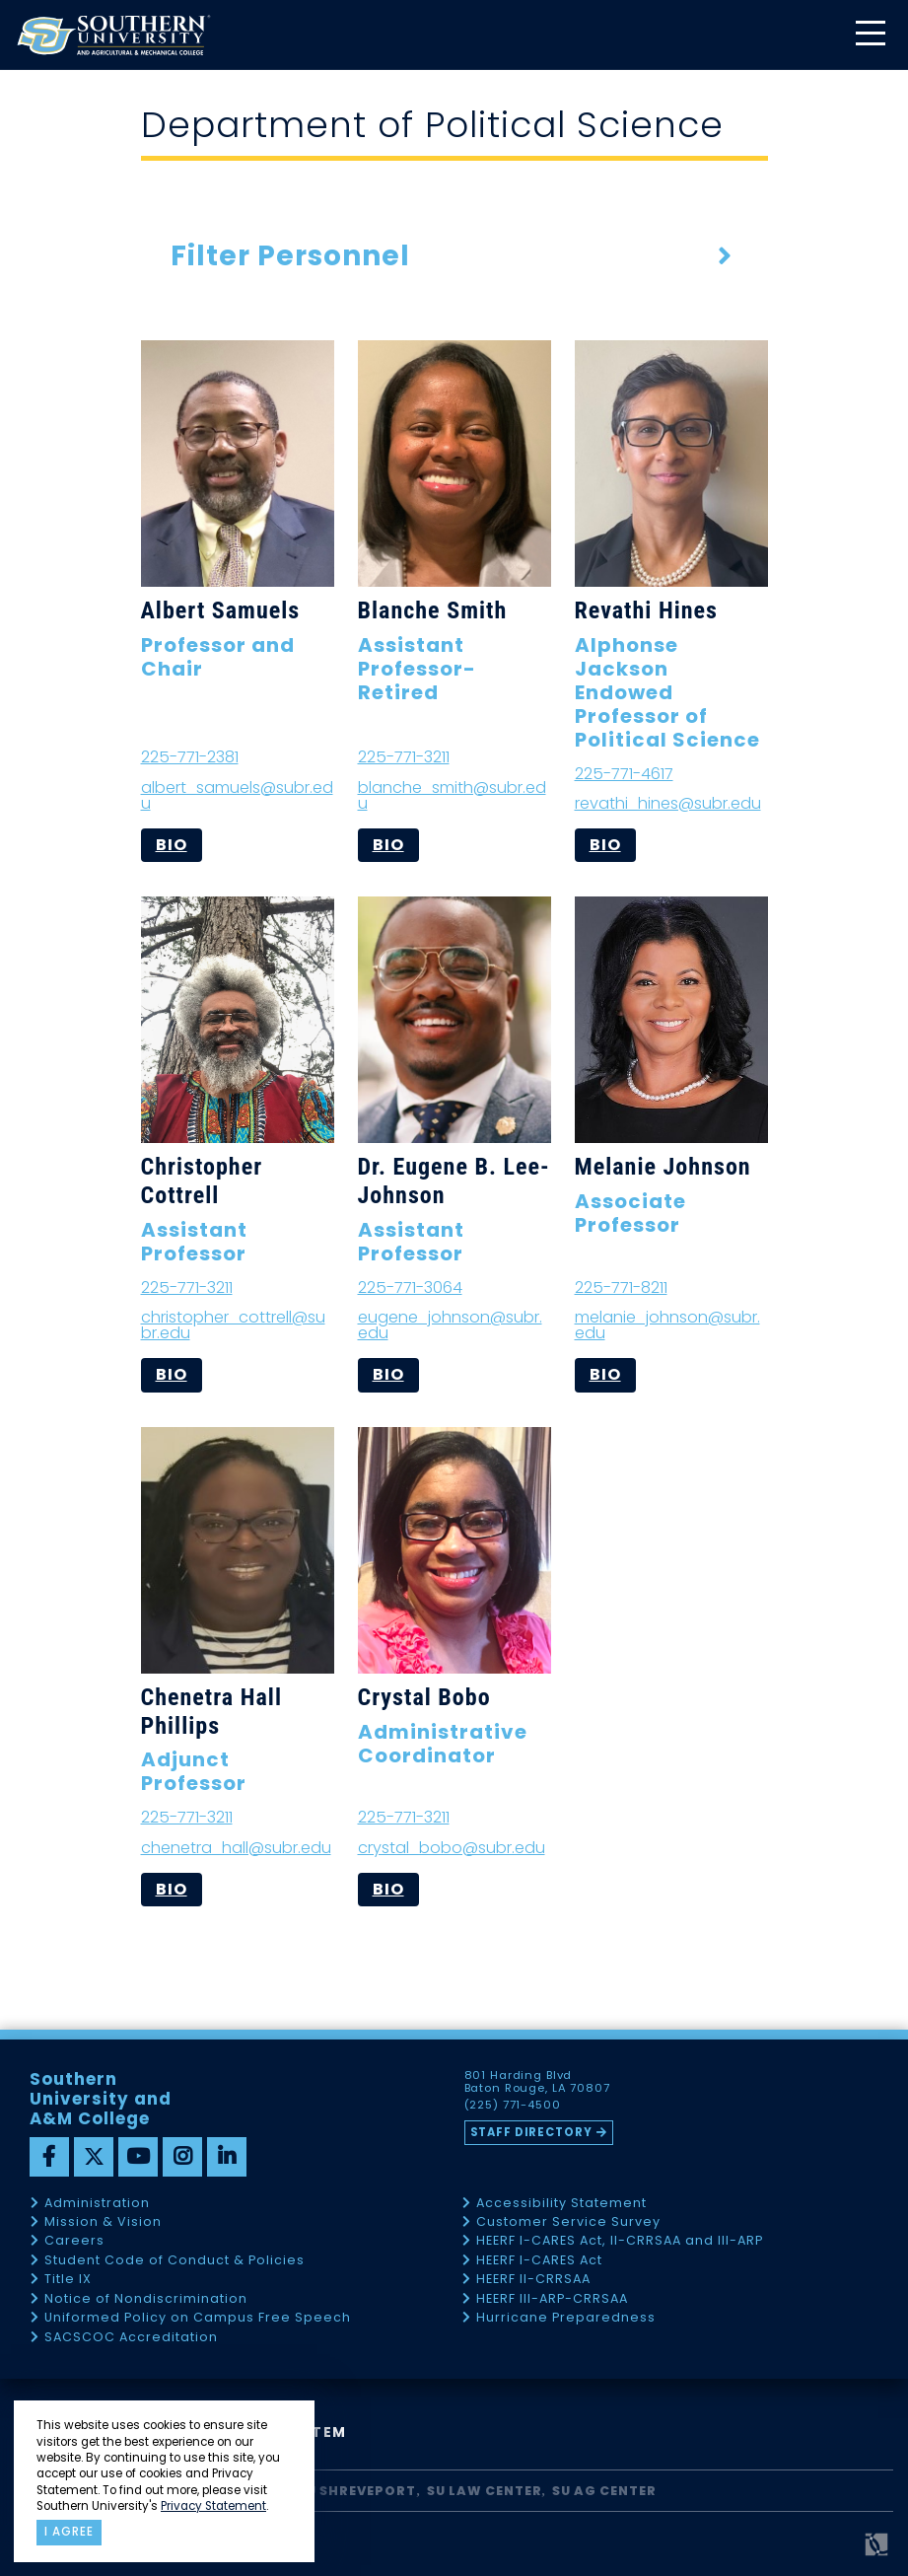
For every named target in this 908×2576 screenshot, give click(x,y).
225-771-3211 (404, 757)
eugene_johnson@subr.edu (450, 1325)
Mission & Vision (103, 2222)
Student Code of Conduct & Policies (174, 2261)
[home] (113, 35)
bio (171, 844)
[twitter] (93, 2157)
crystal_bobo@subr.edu (451, 1847)
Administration (97, 2203)
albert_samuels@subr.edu (237, 795)
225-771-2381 (190, 757)
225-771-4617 (624, 773)
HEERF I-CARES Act (539, 2261)
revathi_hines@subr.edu (668, 803)
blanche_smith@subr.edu (452, 795)
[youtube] (138, 2157)
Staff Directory (532, 2132)
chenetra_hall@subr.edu (236, 1847)
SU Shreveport (357, 2490)
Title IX (68, 2279)
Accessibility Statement (561, 2203)
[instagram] (182, 2157)
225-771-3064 (410, 1287)
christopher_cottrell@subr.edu (233, 1325)
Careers (74, 2241)
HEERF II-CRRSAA (533, 2279)
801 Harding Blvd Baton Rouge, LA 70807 (538, 2082)
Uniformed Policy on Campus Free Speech (197, 2318)
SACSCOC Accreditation (131, 2337)
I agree (69, 2532)
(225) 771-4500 (513, 2105)
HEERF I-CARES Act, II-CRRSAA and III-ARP (619, 2241)
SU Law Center (484, 2490)
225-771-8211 (621, 1287)
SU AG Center (604, 2490)
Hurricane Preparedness (566, 2318)
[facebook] (49, 2157)
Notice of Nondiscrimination (145, 2299)
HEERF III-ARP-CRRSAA (552, 2299)
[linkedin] (226, 2157)
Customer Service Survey (568, 2222)
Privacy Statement (213, 2506)
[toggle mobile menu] (869, 35)
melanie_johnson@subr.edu (667, 1325)
